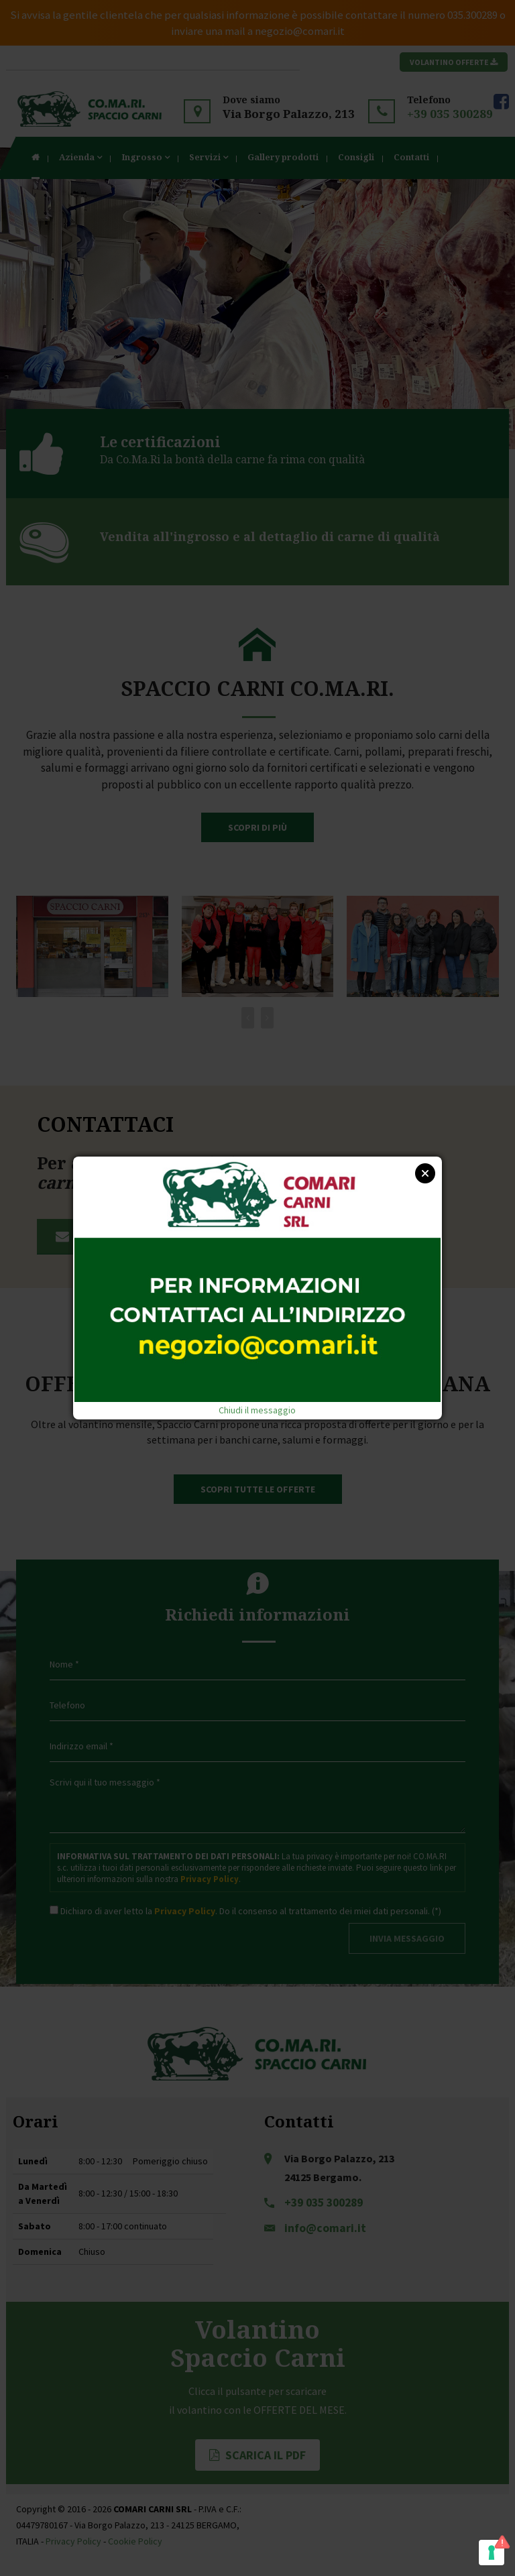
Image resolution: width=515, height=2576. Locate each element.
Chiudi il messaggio (257, 1410)
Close (425, 1173)
